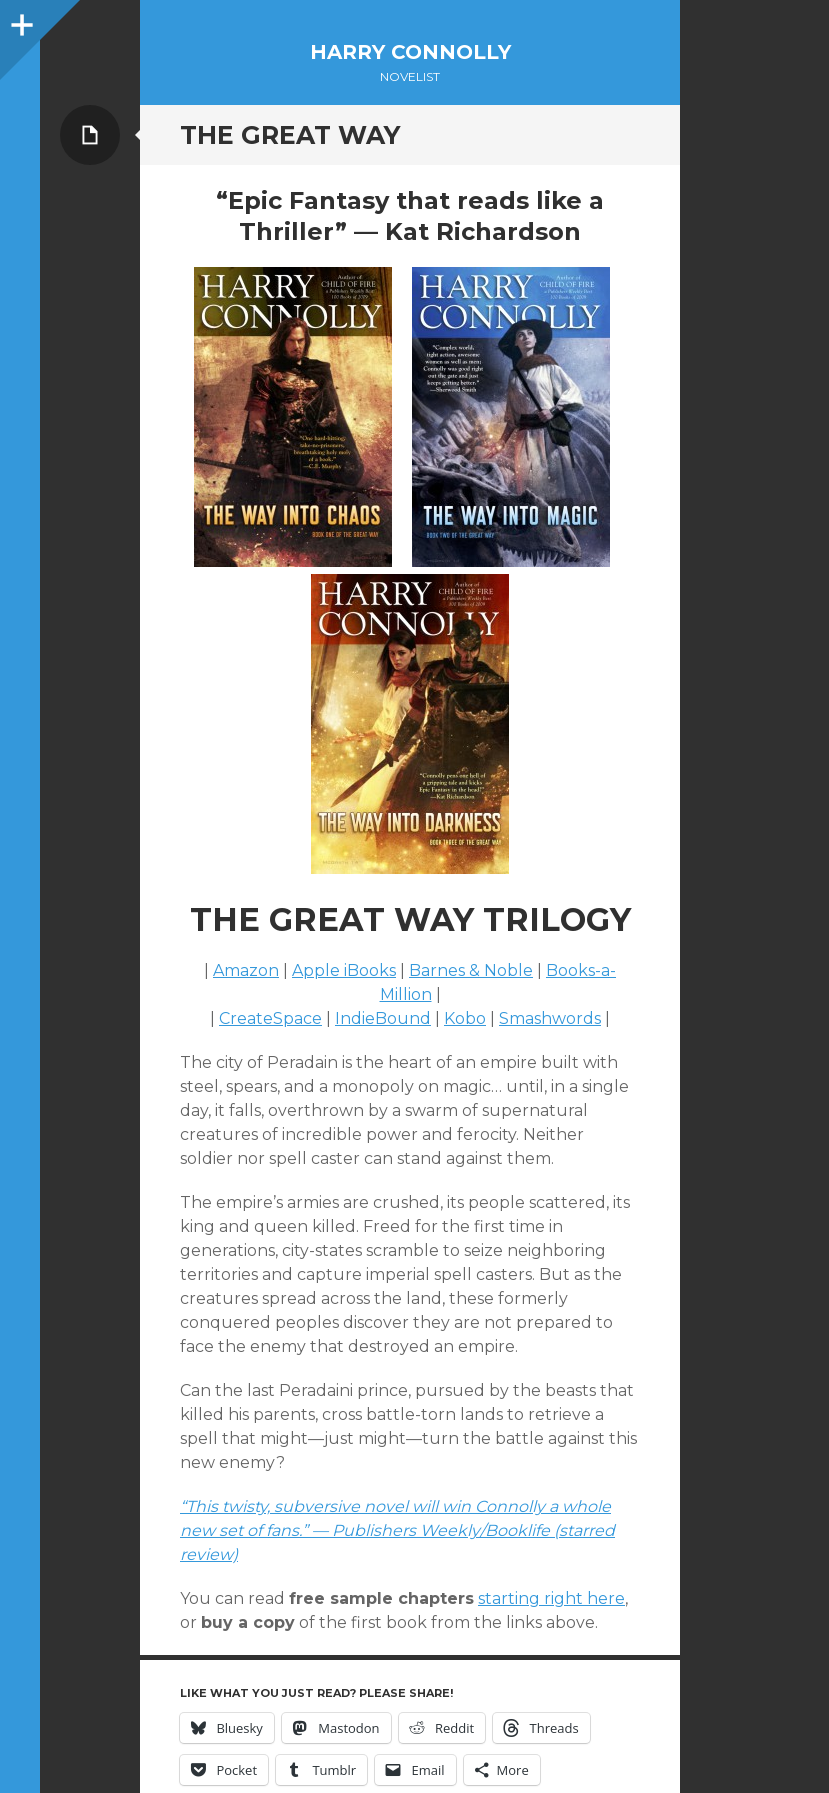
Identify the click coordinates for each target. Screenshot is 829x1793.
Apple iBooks (344, 970)
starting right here (551, 1598)
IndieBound (383, 1018)
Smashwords (550, 1018)
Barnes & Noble (471, 970)
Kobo (465, 1018)
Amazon (246, 970)
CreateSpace (270, 1018)
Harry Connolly (410, 52)
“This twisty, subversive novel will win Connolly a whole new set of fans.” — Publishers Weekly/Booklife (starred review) (397, 1530)
